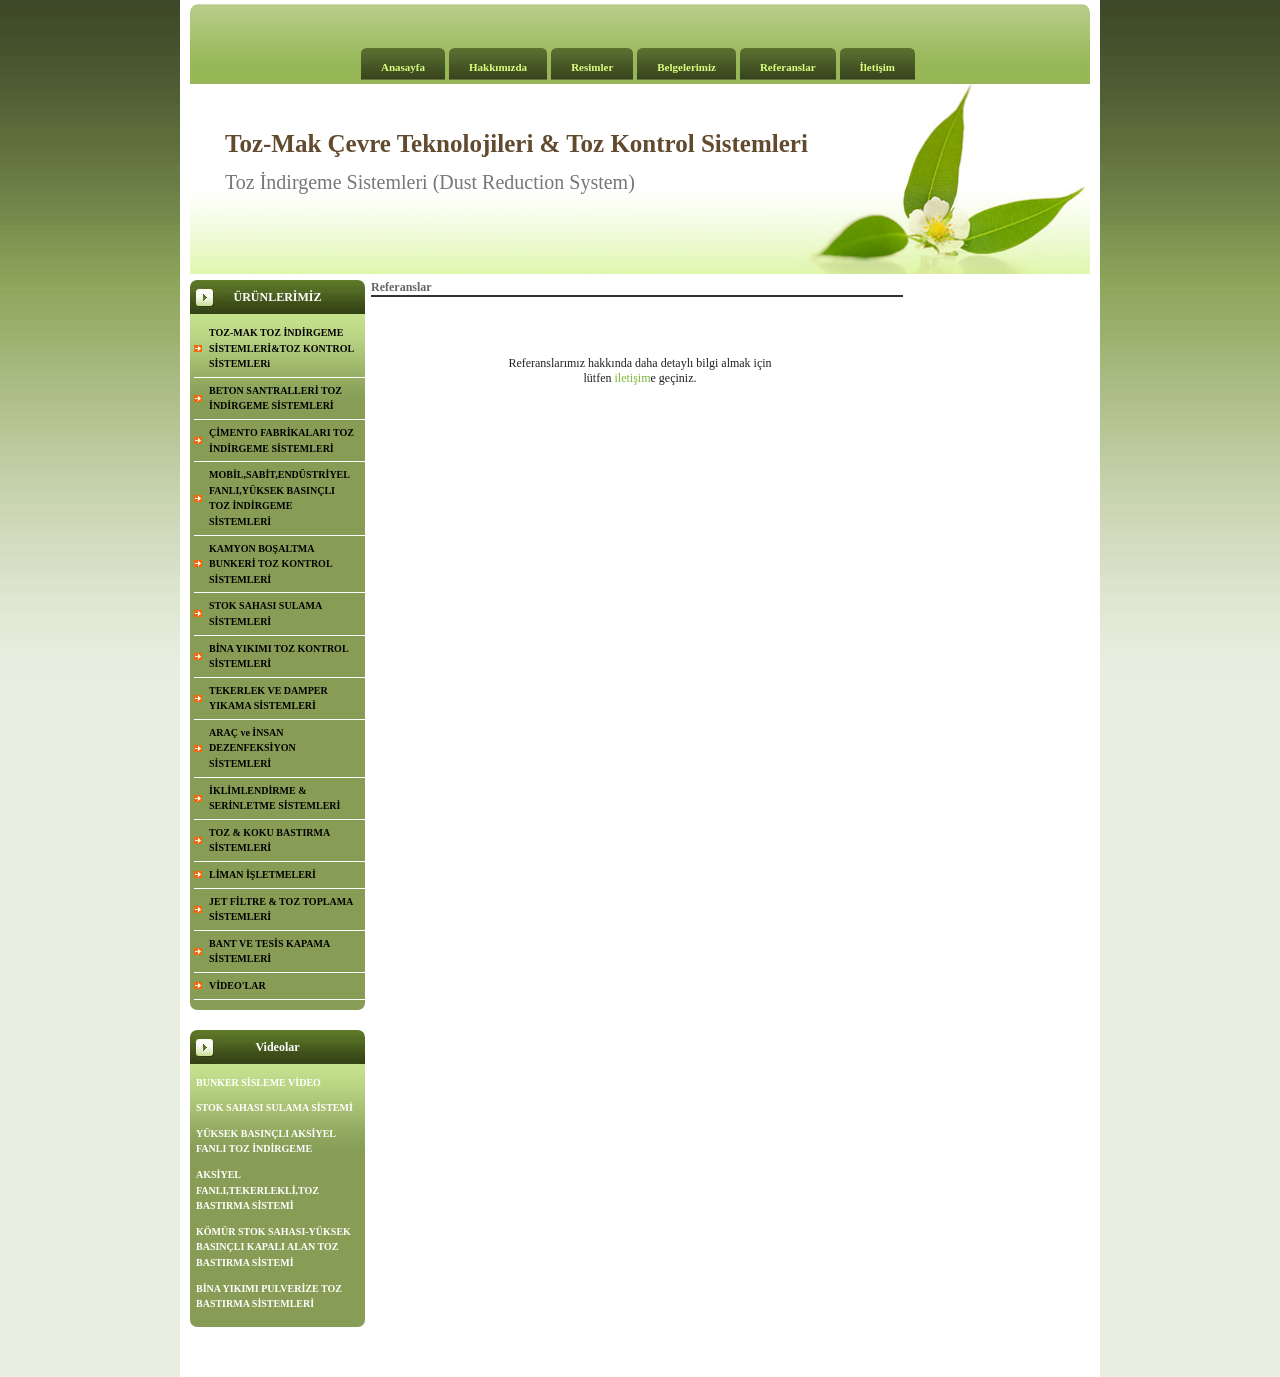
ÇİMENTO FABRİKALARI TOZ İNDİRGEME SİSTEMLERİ (281, 440)
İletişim (877, 67)
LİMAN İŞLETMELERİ (262, 874)
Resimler (592, 67)
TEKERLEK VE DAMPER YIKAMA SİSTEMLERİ (268, 698)
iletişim (633, 378)
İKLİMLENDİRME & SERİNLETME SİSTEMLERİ (274, 798)
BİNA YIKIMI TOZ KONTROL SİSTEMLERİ (279, 656)
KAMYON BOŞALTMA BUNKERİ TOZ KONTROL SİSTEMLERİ (271, 564)
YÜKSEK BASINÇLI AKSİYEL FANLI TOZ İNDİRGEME (266, 1141)
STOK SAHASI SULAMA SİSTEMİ (274, 1107)
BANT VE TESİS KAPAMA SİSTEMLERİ (269, 951)
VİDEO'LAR (237, 985)
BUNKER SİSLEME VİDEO (258, 1082)
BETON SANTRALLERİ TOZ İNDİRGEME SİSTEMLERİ (275, 398)
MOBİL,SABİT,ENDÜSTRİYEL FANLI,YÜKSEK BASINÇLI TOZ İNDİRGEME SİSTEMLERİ (279, 498)
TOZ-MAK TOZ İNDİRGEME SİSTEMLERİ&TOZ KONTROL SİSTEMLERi (281, 348)
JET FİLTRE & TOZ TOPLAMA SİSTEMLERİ (281, 909)
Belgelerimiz (686, 67)
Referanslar (788, 67)
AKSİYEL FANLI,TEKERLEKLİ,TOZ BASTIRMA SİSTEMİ (257, 1190)
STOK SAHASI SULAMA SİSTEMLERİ (265, 613)
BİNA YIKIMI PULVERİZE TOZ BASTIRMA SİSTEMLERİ (269, 1296)
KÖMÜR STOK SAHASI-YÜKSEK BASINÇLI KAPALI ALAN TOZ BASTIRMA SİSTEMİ (273, 1247)
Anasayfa (403, 67)
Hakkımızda (498, 67)
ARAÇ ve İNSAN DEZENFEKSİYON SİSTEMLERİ (252, 748)
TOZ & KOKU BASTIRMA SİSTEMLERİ (269, 840)
